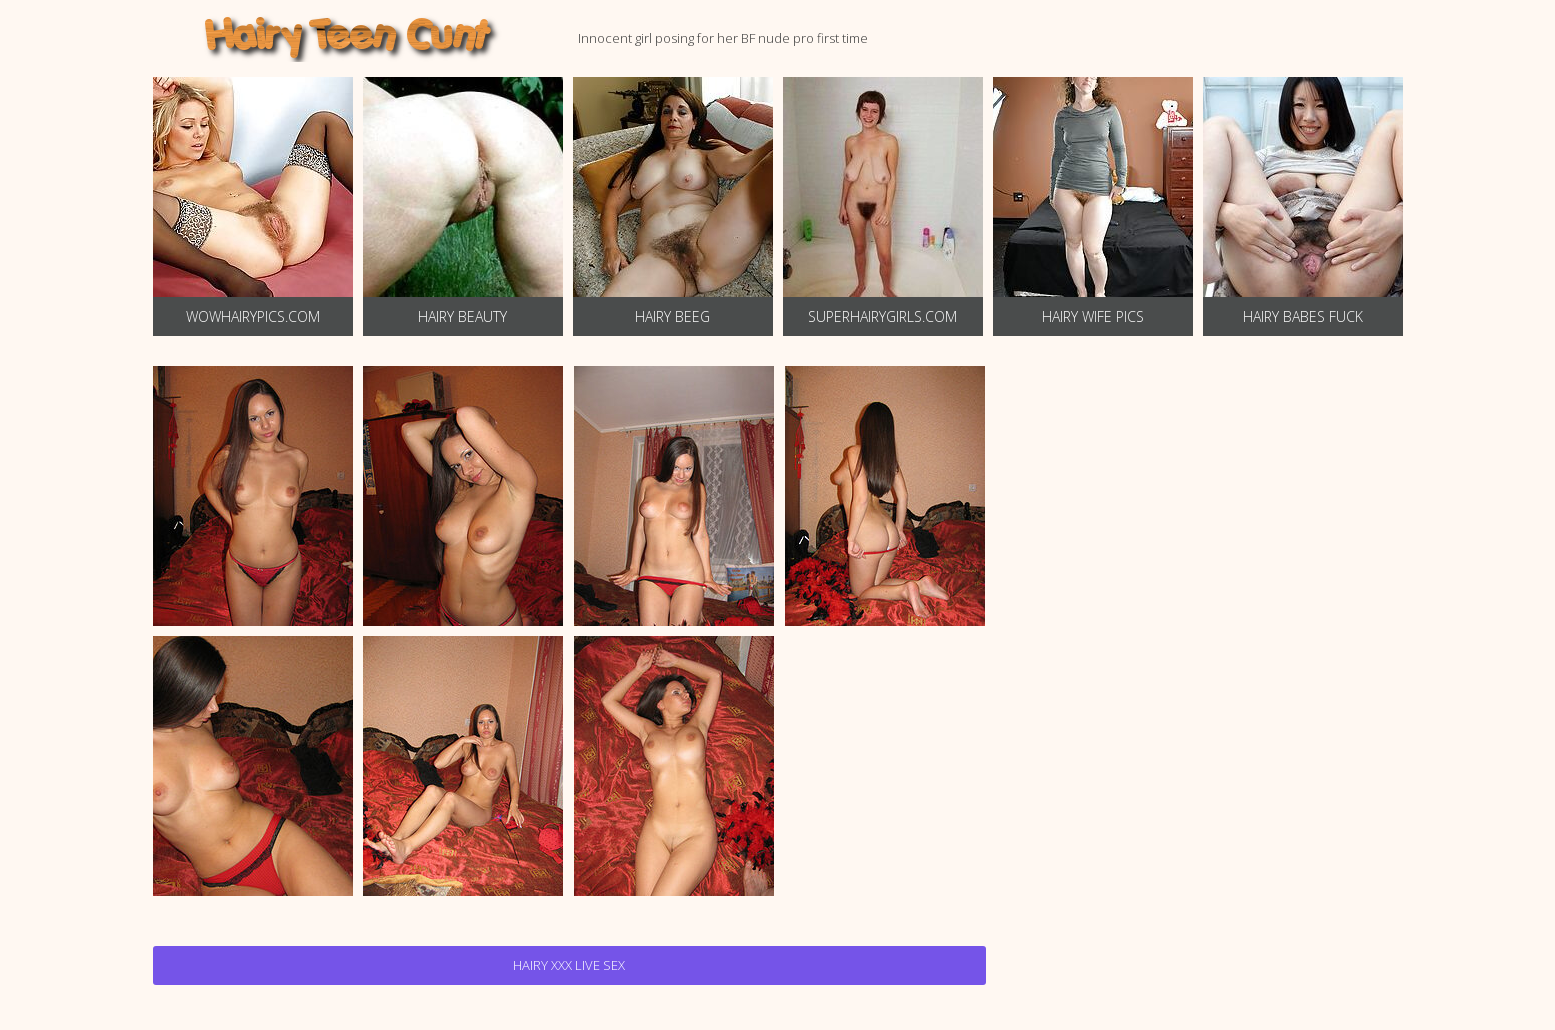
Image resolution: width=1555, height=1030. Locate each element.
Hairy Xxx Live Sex (569, 965)
